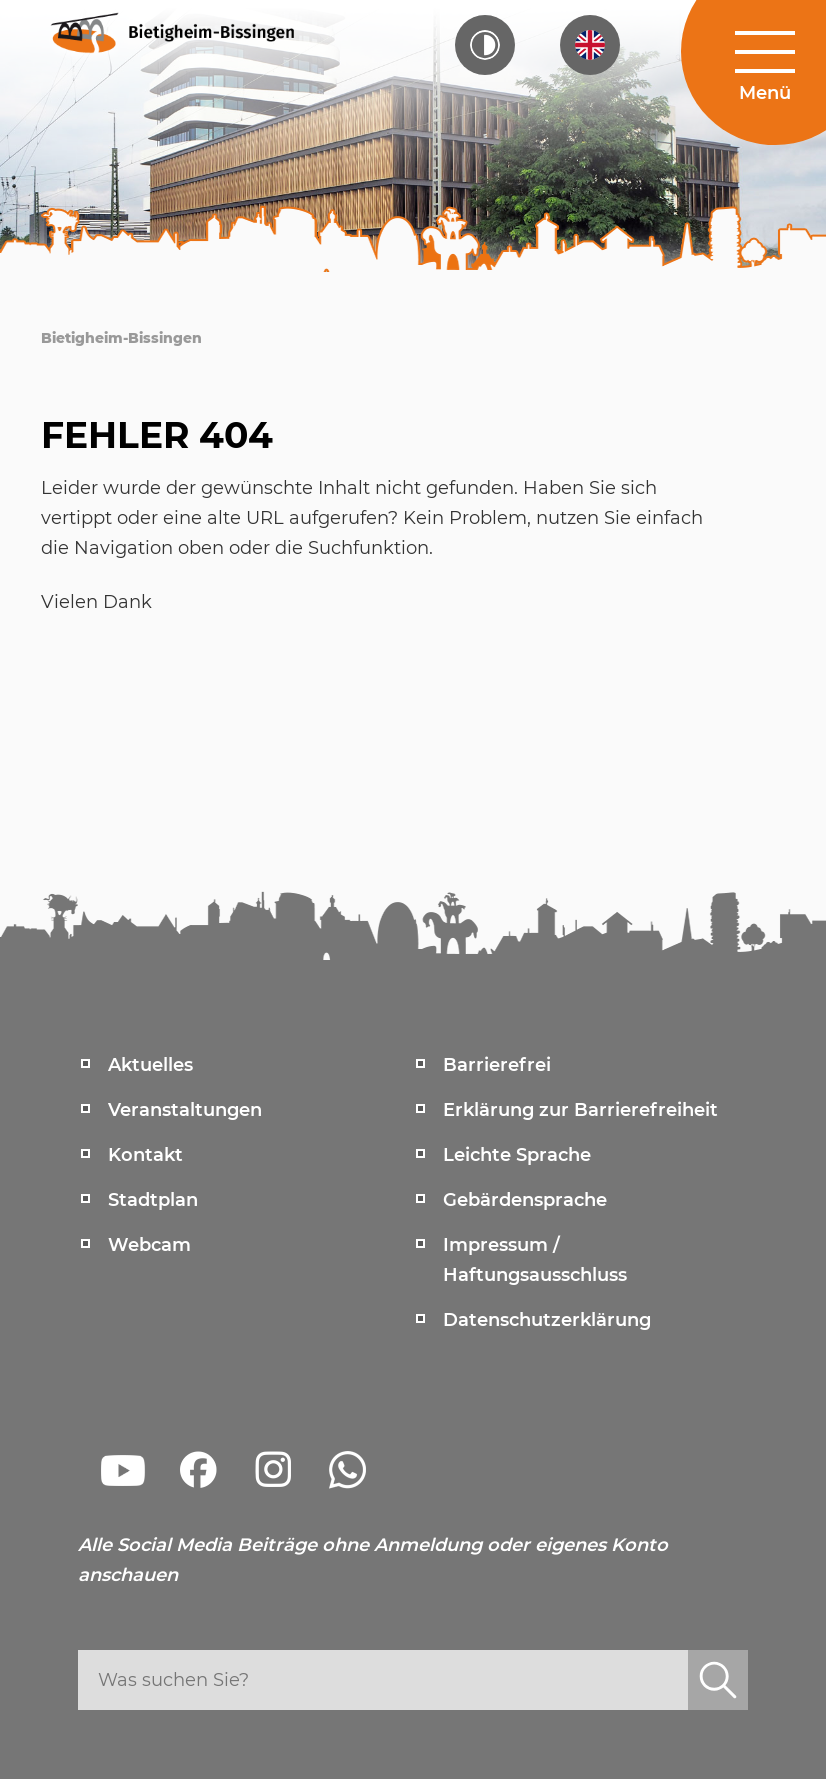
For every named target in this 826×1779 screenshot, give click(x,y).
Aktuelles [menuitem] (150, 1065)
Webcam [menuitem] (149, 1245)
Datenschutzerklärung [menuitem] (547, 1320)
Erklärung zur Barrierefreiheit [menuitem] (580, 1110)
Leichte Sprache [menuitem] (517, 1155)
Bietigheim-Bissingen (121, 338)
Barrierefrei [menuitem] (497, 1065)
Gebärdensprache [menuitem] (525, 1200)
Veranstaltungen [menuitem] (185, 1110)
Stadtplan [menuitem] (153, 1200)
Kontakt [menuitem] (145, 1155)
